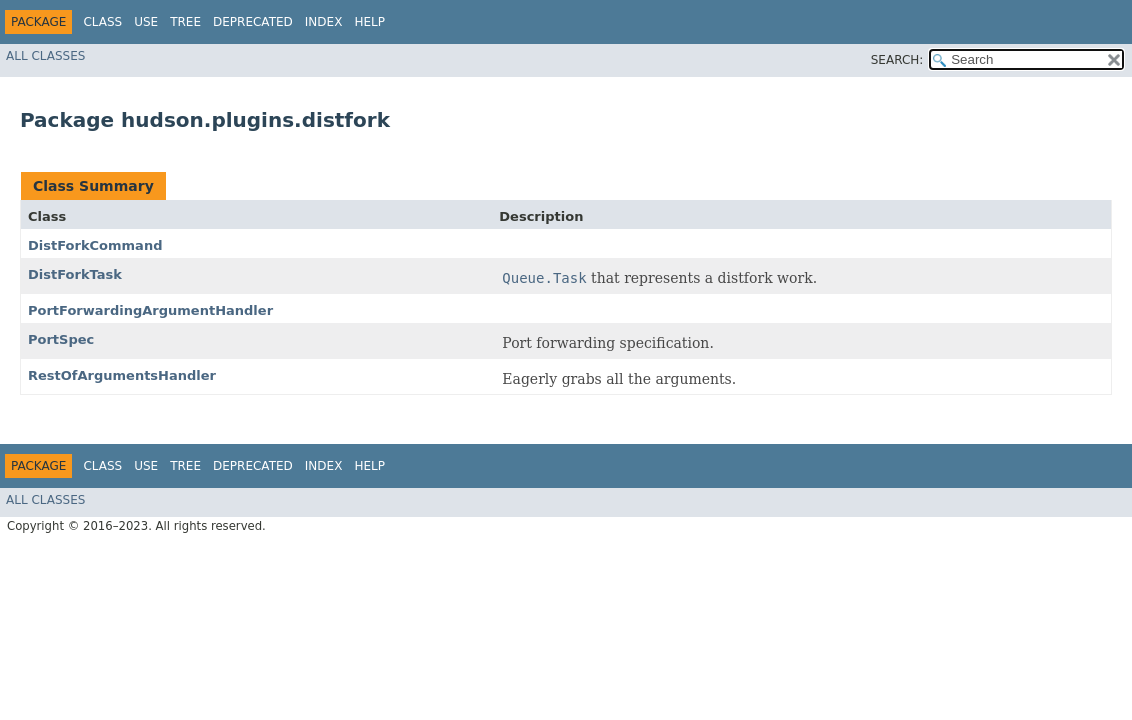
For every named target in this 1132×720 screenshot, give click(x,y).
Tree (185, 22)
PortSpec (61, 339)
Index (324, 22)
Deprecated (253, 22)
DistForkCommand (95, 245)
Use (146, 22)
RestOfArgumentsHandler (122, 375)
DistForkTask (75, 274)
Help (369, 22)
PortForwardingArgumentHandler (150, 310)
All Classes (45, 56)
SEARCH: (897, 60)
